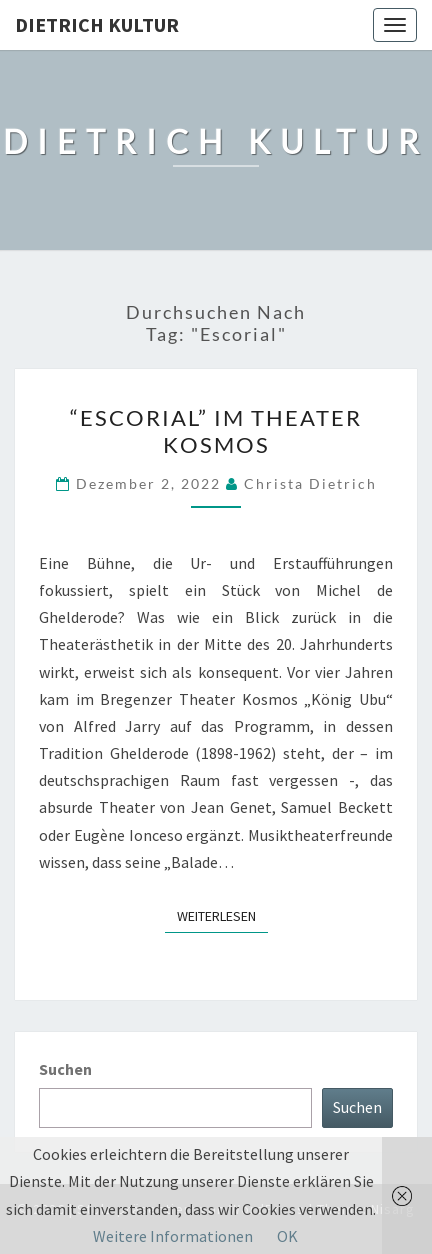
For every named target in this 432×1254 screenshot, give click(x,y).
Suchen (65, 1069)
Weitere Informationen (173, 1236)
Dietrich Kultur (97, 24)
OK (287, 1236)
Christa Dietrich (310, 483)
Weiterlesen (222, 915)
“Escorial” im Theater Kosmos (216, 430)
